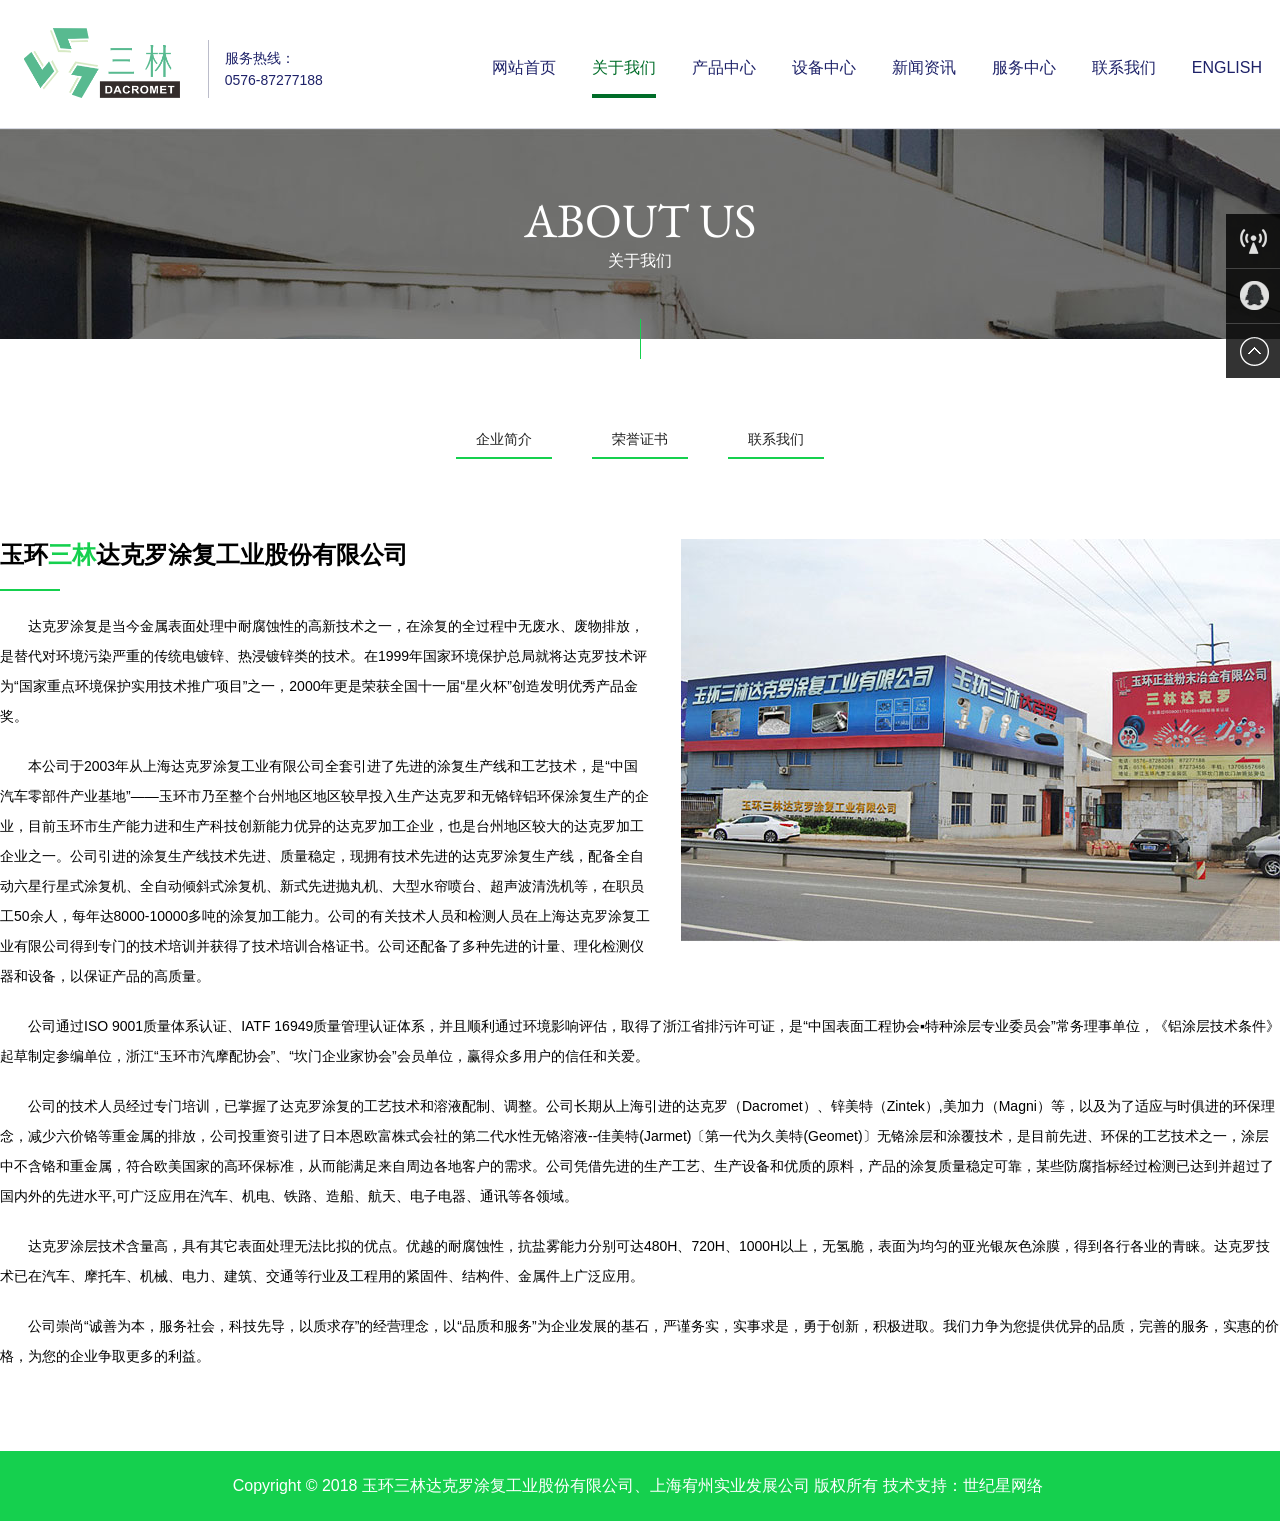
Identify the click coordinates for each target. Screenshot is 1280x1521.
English (1227, 67)
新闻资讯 (924, 67)
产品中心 (724, 67)
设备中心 (824, 67)
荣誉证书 (640, 439)
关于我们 (624, 67)
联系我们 (1124, 67)
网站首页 (524, 67)
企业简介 (504, 439)
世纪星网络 (1003, 1485)
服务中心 (1024, 67)
